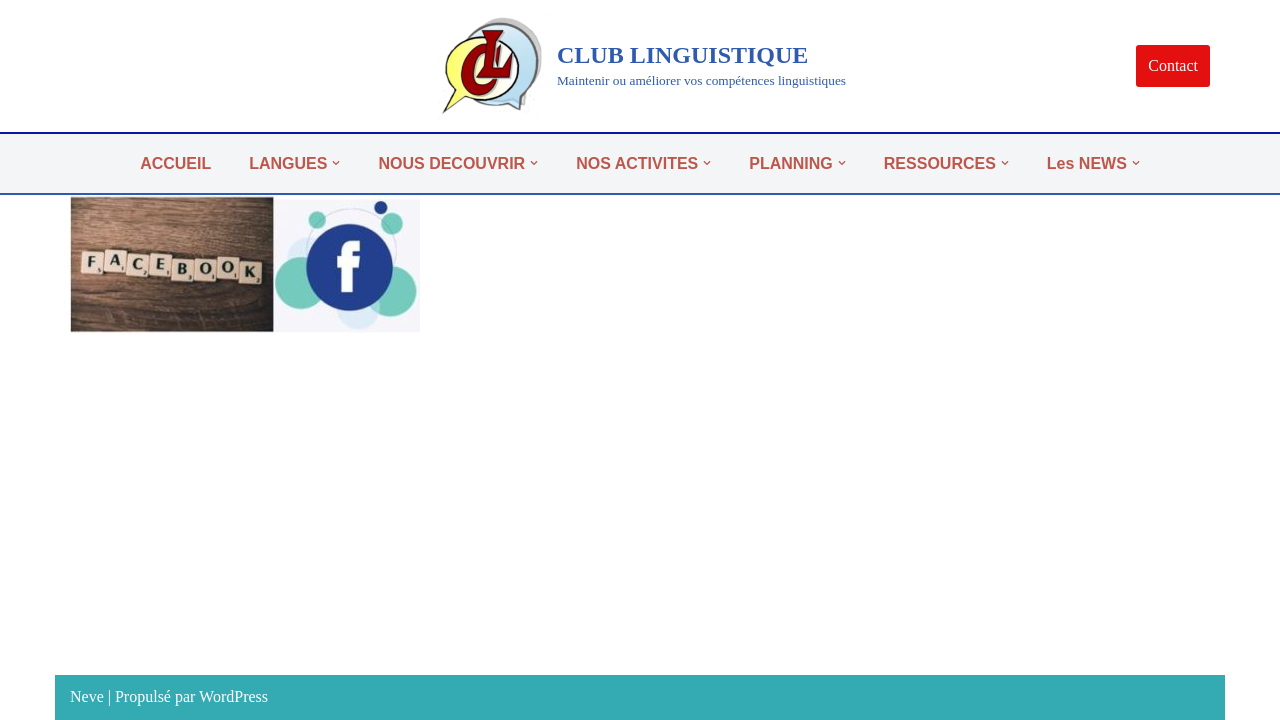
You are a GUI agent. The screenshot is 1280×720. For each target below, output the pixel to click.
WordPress (233, 696)
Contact (1173, 65)
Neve (87, 696)
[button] (336, 163)
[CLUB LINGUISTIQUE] (640, 66)
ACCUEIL (175, 163)
